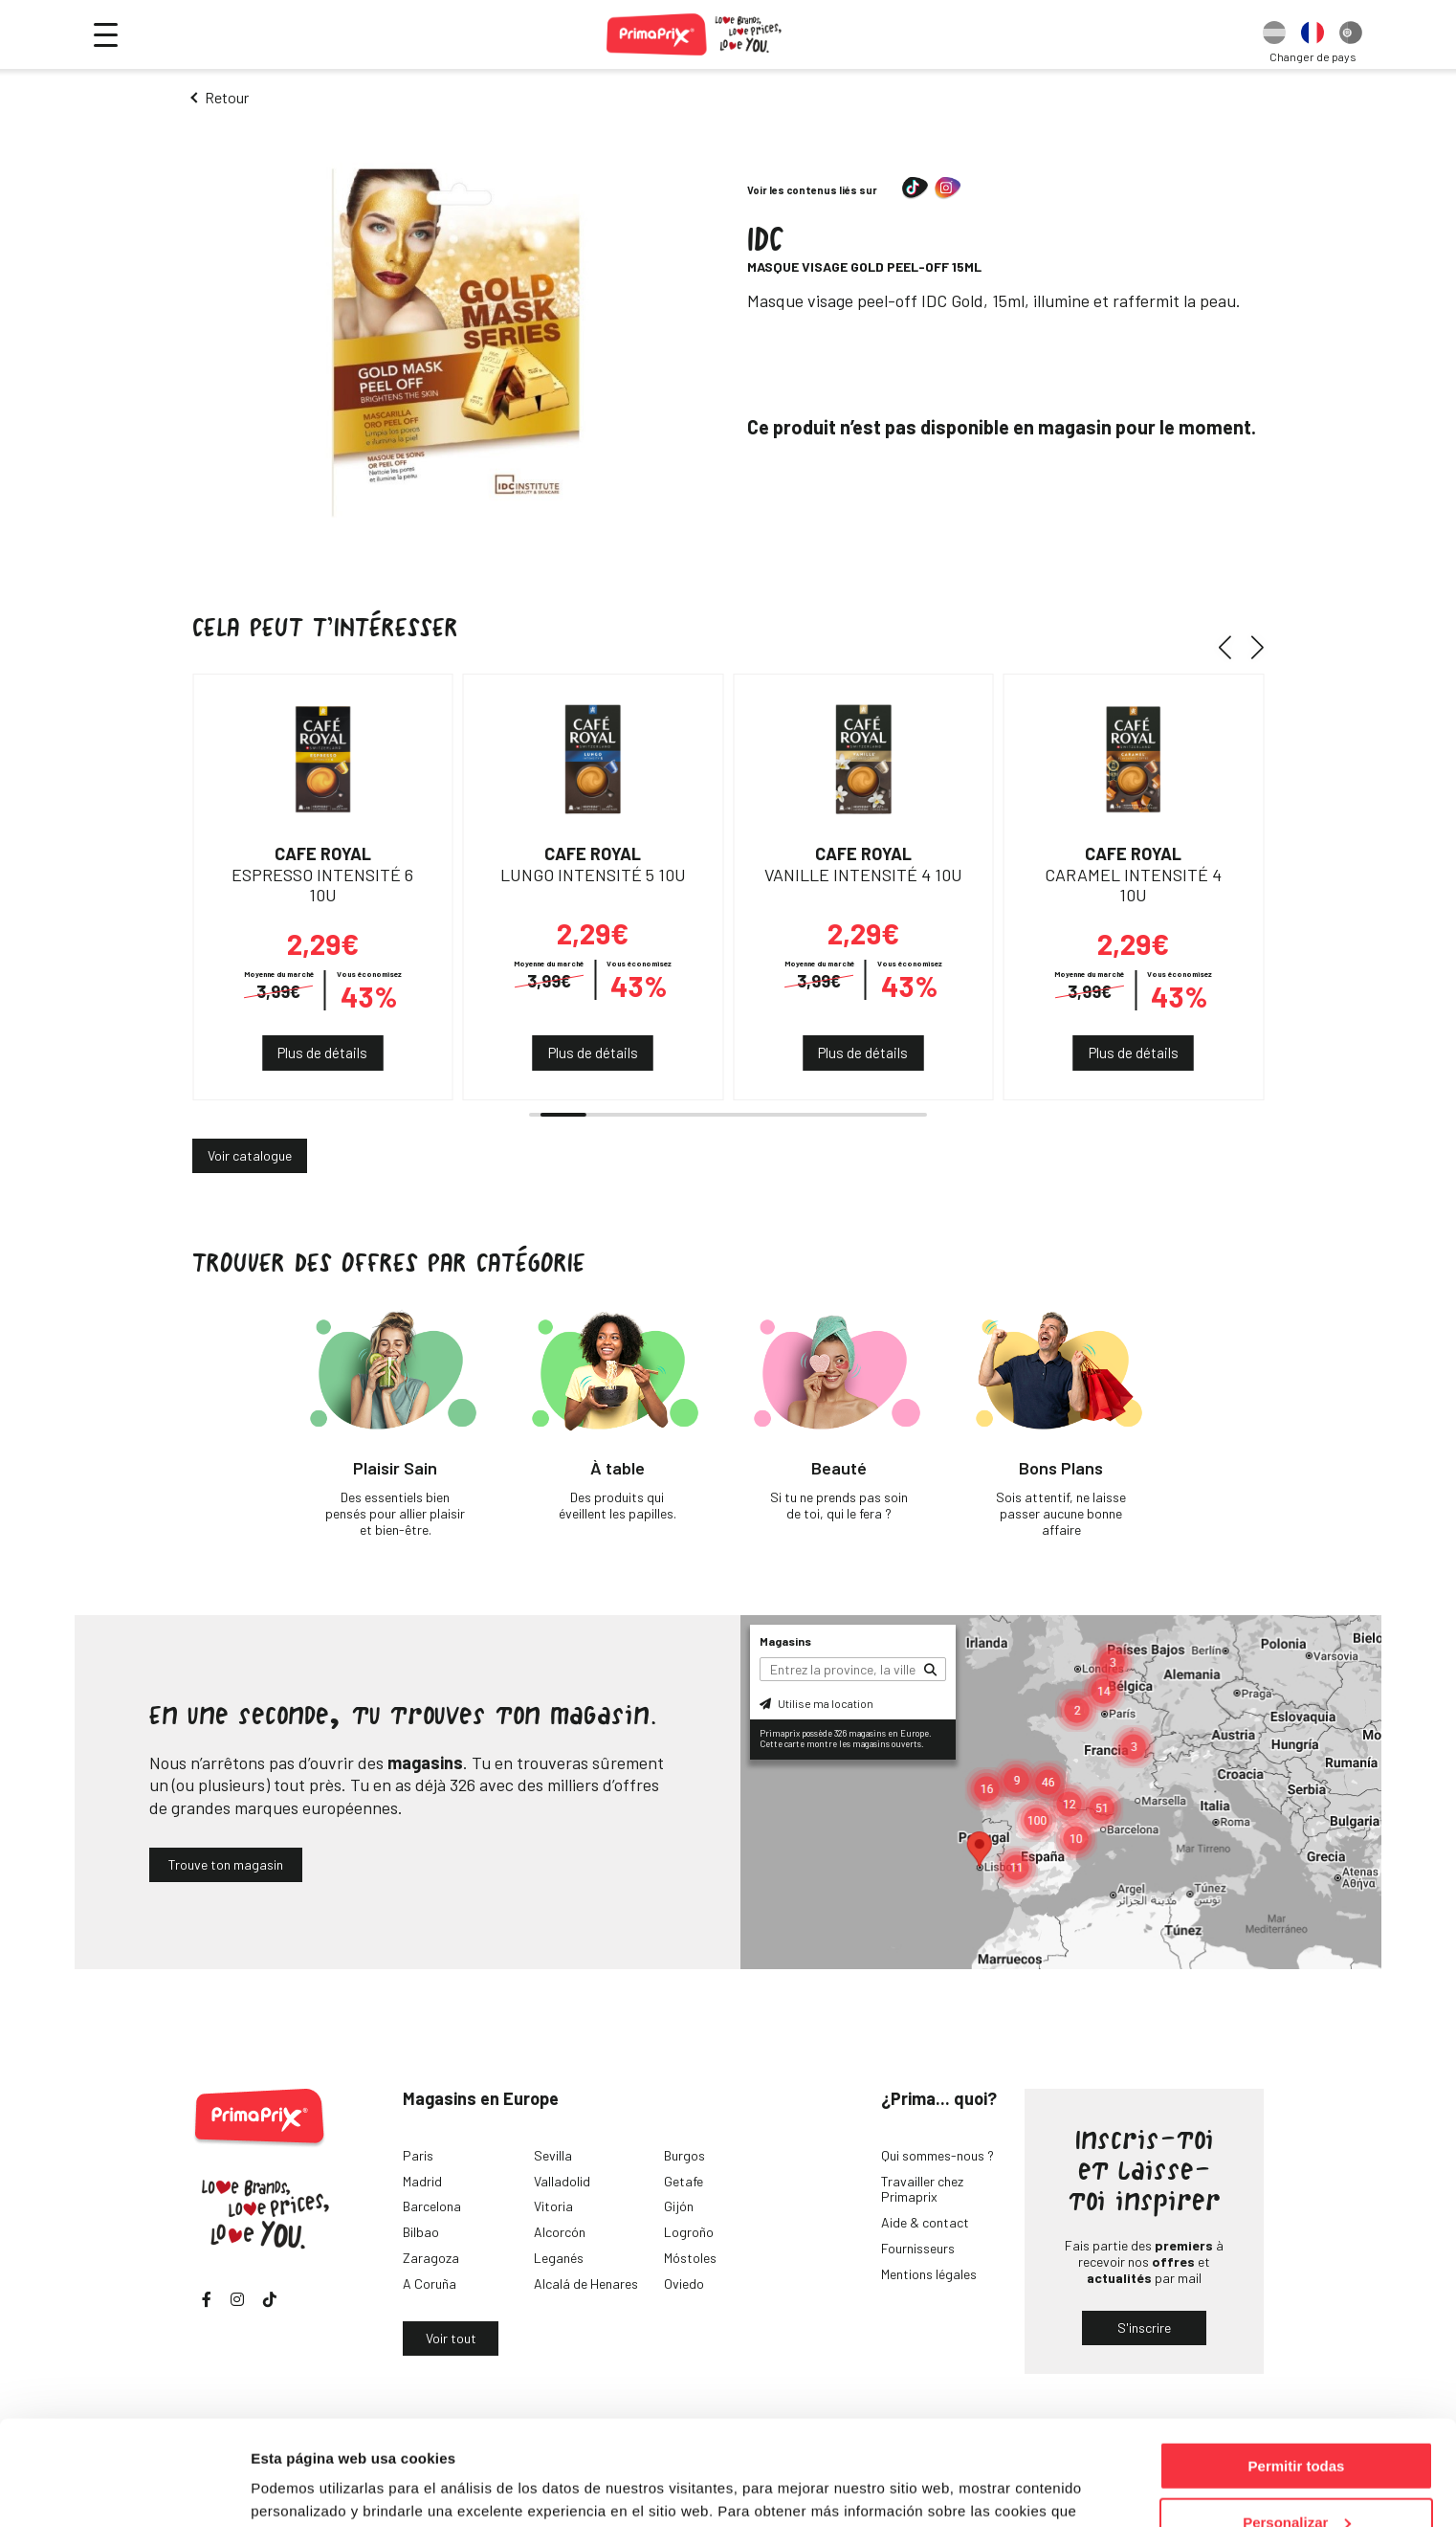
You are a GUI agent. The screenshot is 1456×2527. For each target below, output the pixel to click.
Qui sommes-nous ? (937, 2155)
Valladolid (562, 2181)
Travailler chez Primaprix (922, 2189)
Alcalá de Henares (586, 2283)
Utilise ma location (816, 1703)
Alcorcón (559, 2232)
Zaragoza (431, 2258)
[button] (1232, 647)
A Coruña (429, 2283)
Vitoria (553, 2206)
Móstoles (690, 2258)
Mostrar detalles (307, 2488)
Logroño (689, 2232)
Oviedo (684, 2283)
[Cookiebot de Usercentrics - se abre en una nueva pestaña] (124, 2489)
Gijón (679, 2206)
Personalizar (1297, 2424)
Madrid (422, 2181)
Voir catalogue (250, 1155)
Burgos (684, 2155)
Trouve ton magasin (225, 1864)
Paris (418, 2155)
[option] (1274, 34)
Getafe (683, 2181)
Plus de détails (322, 1052)
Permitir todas (1296, 2368)
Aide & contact (925, 2222)
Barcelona (432, 2206)
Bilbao (421, 2232)
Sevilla (553, 2155)
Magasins (785, 1641)
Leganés (559, 2258)
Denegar (1296, 2480)
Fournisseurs (918, 2248)
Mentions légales (929, 2274)
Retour (227, 97)
